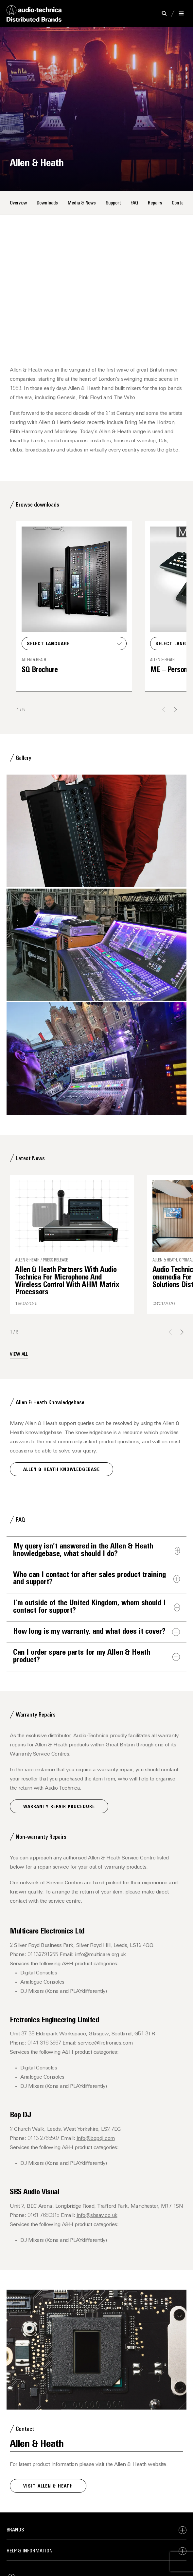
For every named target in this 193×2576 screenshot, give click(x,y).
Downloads (47, 203)
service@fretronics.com (105, 2043)
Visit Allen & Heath (48, 2486)
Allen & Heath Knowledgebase (61, 1469)
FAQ (134, 203)
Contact (179, 203)
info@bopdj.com (96, 2138)
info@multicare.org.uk (100, 1954)
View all (19, 1354)
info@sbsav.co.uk (97, 2215)
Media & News (82, 203)
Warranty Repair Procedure (59, 1806)
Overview (18, 203)
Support (113, 203)
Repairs (155, 203)
